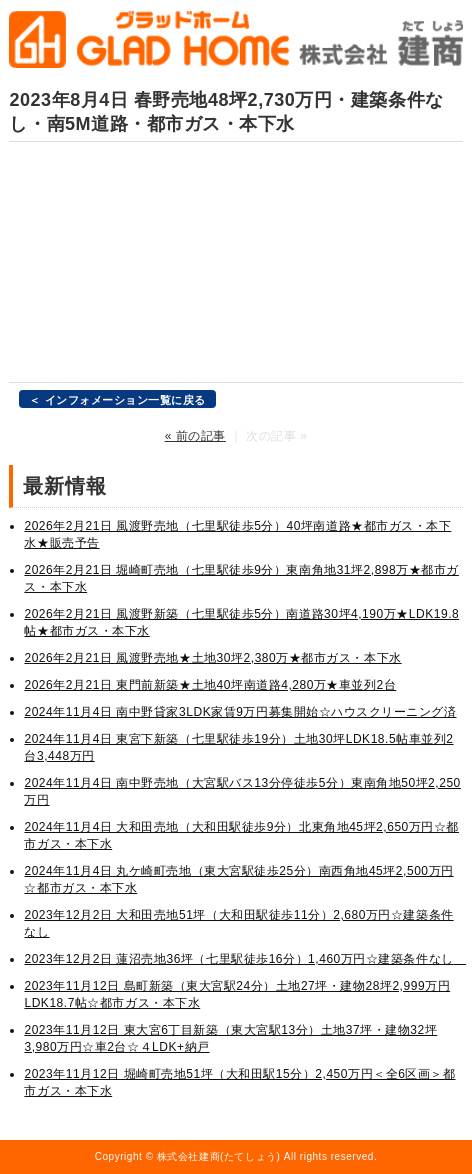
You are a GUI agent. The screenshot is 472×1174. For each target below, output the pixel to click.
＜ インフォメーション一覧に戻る (117, 400)
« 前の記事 (195, 436)
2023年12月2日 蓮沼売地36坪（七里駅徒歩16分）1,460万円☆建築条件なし (245, 959)
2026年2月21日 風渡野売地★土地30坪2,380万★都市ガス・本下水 (212, 658)
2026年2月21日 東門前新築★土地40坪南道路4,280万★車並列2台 (210, 685)
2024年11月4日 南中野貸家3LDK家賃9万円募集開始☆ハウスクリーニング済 (240, 712)
